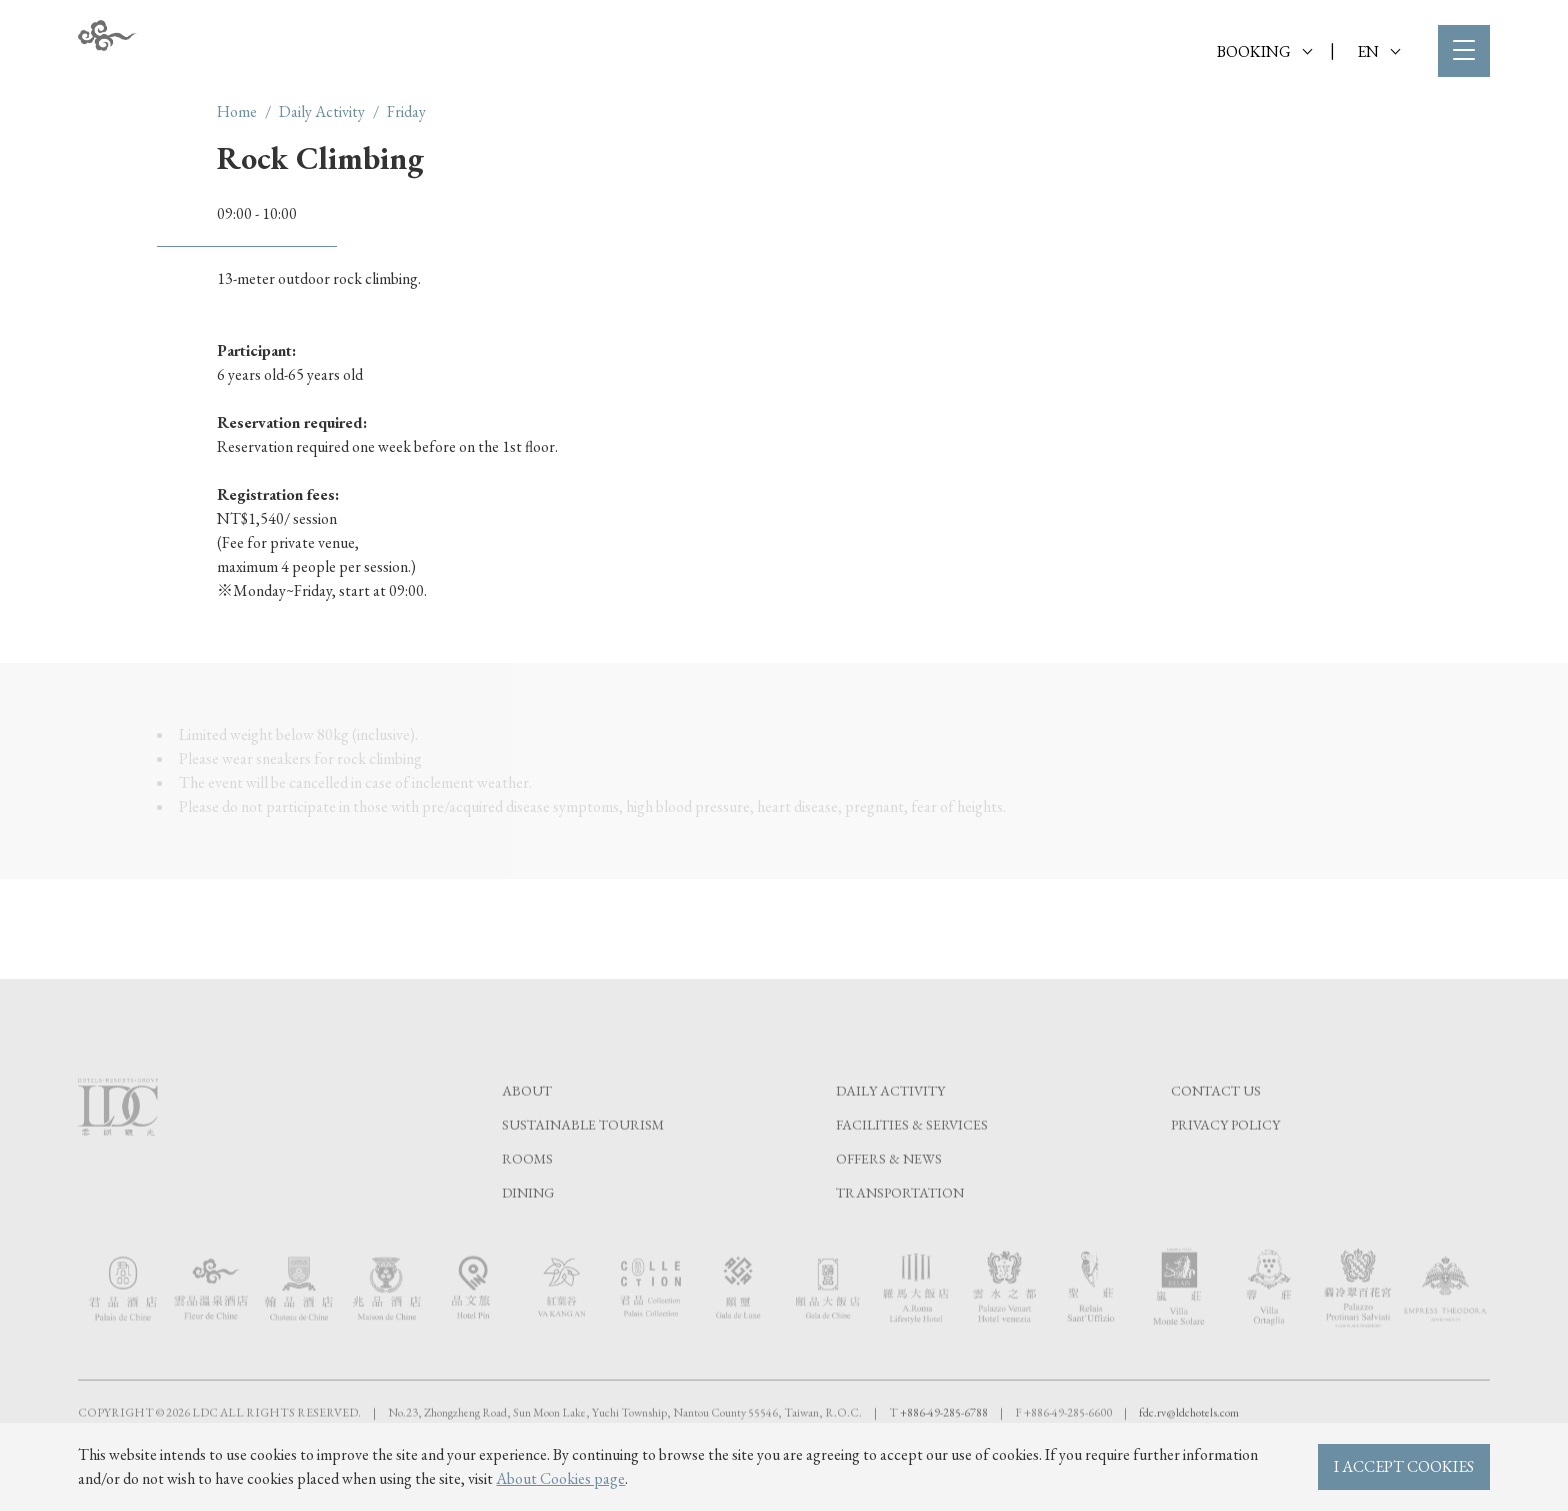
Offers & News (889, 1200)
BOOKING (1264, 51)
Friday (406, 111)
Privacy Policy (1225, 1166)
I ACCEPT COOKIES (1404, 1466)
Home (237, 111)
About (527, 1132)
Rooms (527, 1200)
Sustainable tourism (583, 1166)
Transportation (900, 1234)
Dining (528, 1234)
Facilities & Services (912, 1166)
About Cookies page (560, 1478)
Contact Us (1216, 1132)
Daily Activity (322, 111)
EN (1378, 51)
